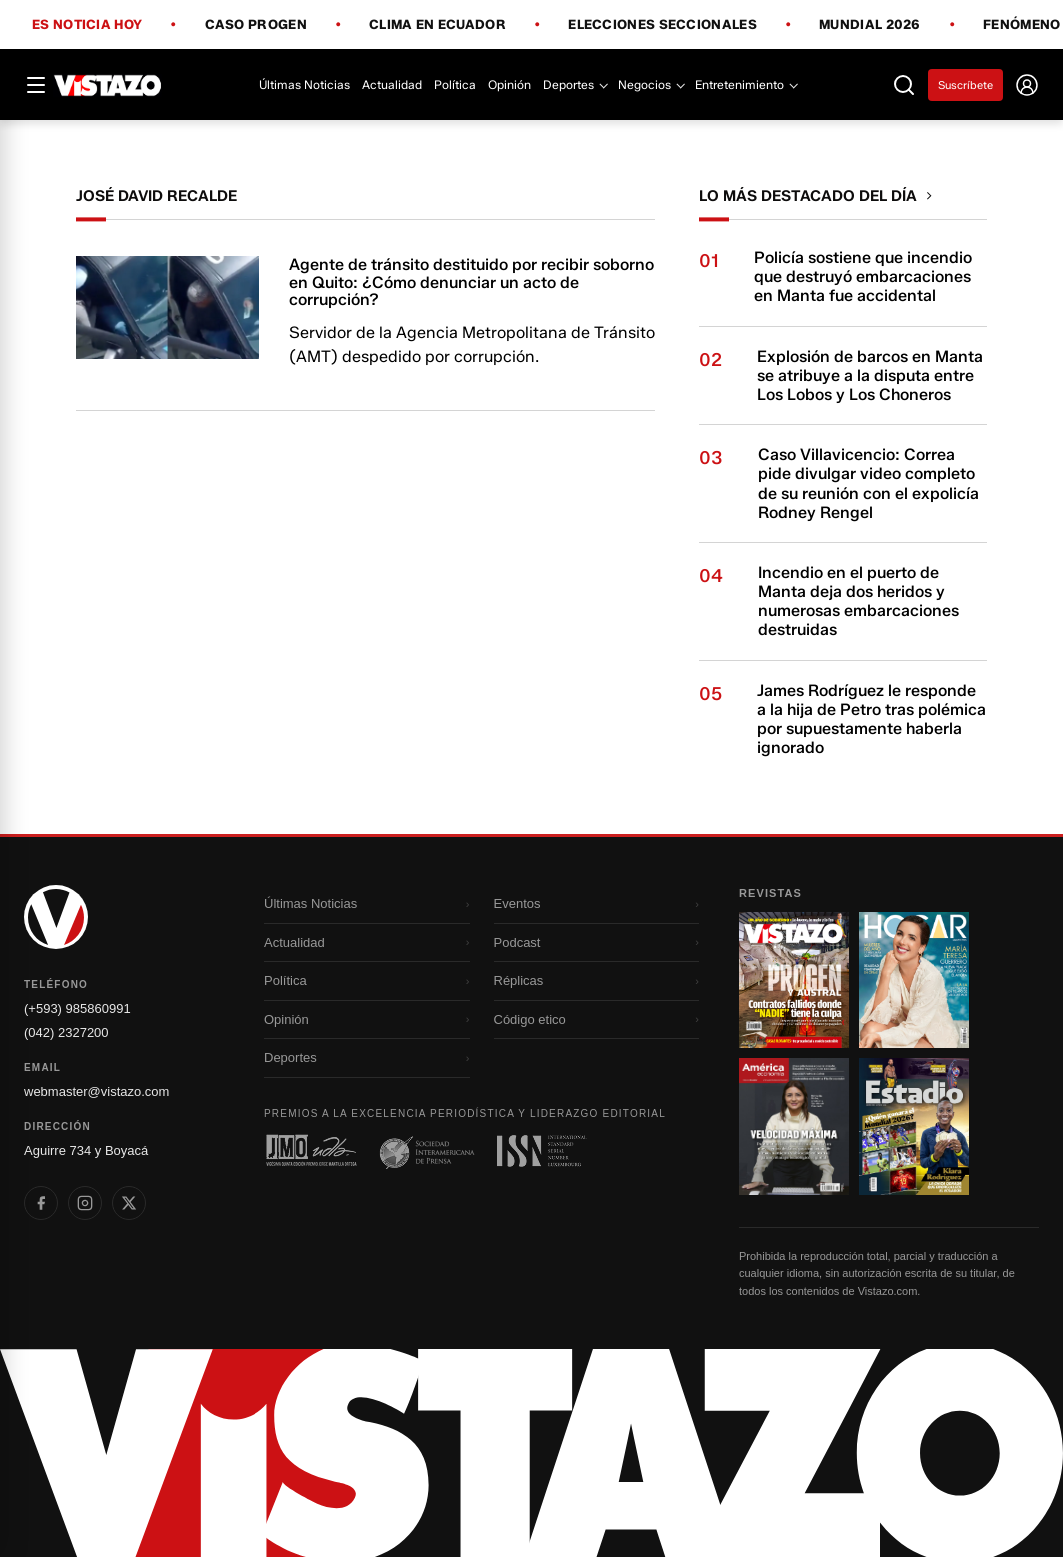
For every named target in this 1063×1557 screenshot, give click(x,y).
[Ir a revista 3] (794, 1126)
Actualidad (392, 84)
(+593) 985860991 (77, 1008)
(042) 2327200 (66, 1032)
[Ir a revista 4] (914, 1126)
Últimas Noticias (304, 84)
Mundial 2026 (870, 25)
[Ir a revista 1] (794, 980)
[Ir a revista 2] (914, 980)
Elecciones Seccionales (662, 25)
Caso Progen (256, 25)
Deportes (574, 84)
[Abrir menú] (36, 85)
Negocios (650, 84)
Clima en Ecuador (437, 25)
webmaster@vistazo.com (96, 1091)
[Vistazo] (108, 85)
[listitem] (41, 1203)
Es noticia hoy (87, 25)
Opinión (509, 84)
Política (455, 84)
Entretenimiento (745, 84)
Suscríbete (965, 85)
